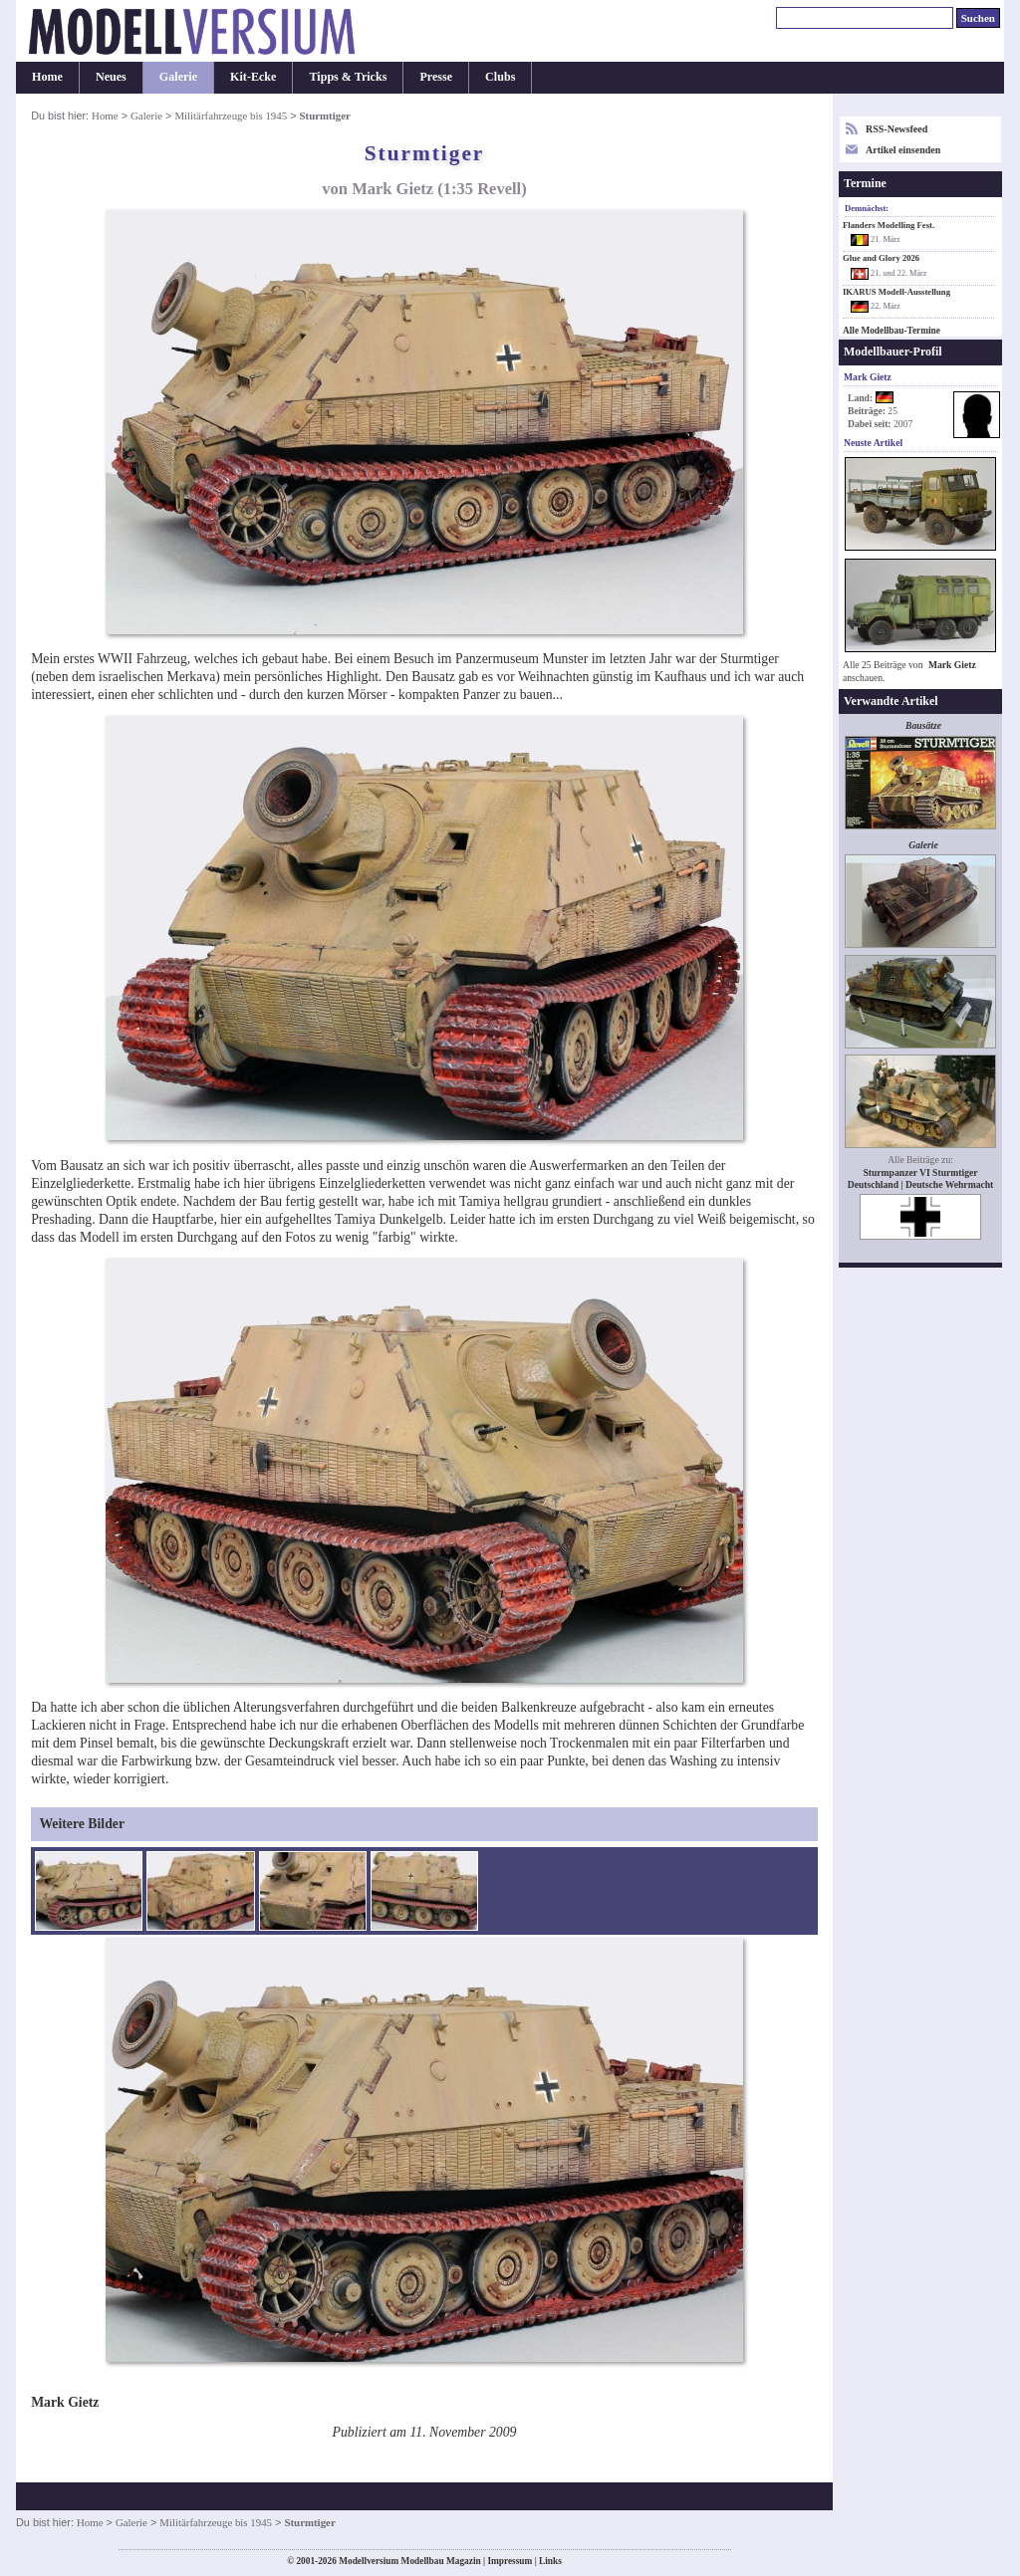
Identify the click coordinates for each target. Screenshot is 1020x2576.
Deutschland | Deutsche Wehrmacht (921, 1184)
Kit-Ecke (253, 77)
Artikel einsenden (903, 149)
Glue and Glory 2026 (881, 258)
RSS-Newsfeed (896, 128)
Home (47, 77)
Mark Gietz (952, 664)
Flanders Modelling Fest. (888, 225)
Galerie (178, 77)
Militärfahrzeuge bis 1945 (230, 115)
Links (550, 2561)
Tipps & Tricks (347, 77)
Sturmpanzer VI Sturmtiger (920, 1172)
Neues (111, 77)
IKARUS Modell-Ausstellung (896, 292)
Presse (435, 77)
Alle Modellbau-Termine (891, 331)
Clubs (500, 77)
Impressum (509, 2561)
